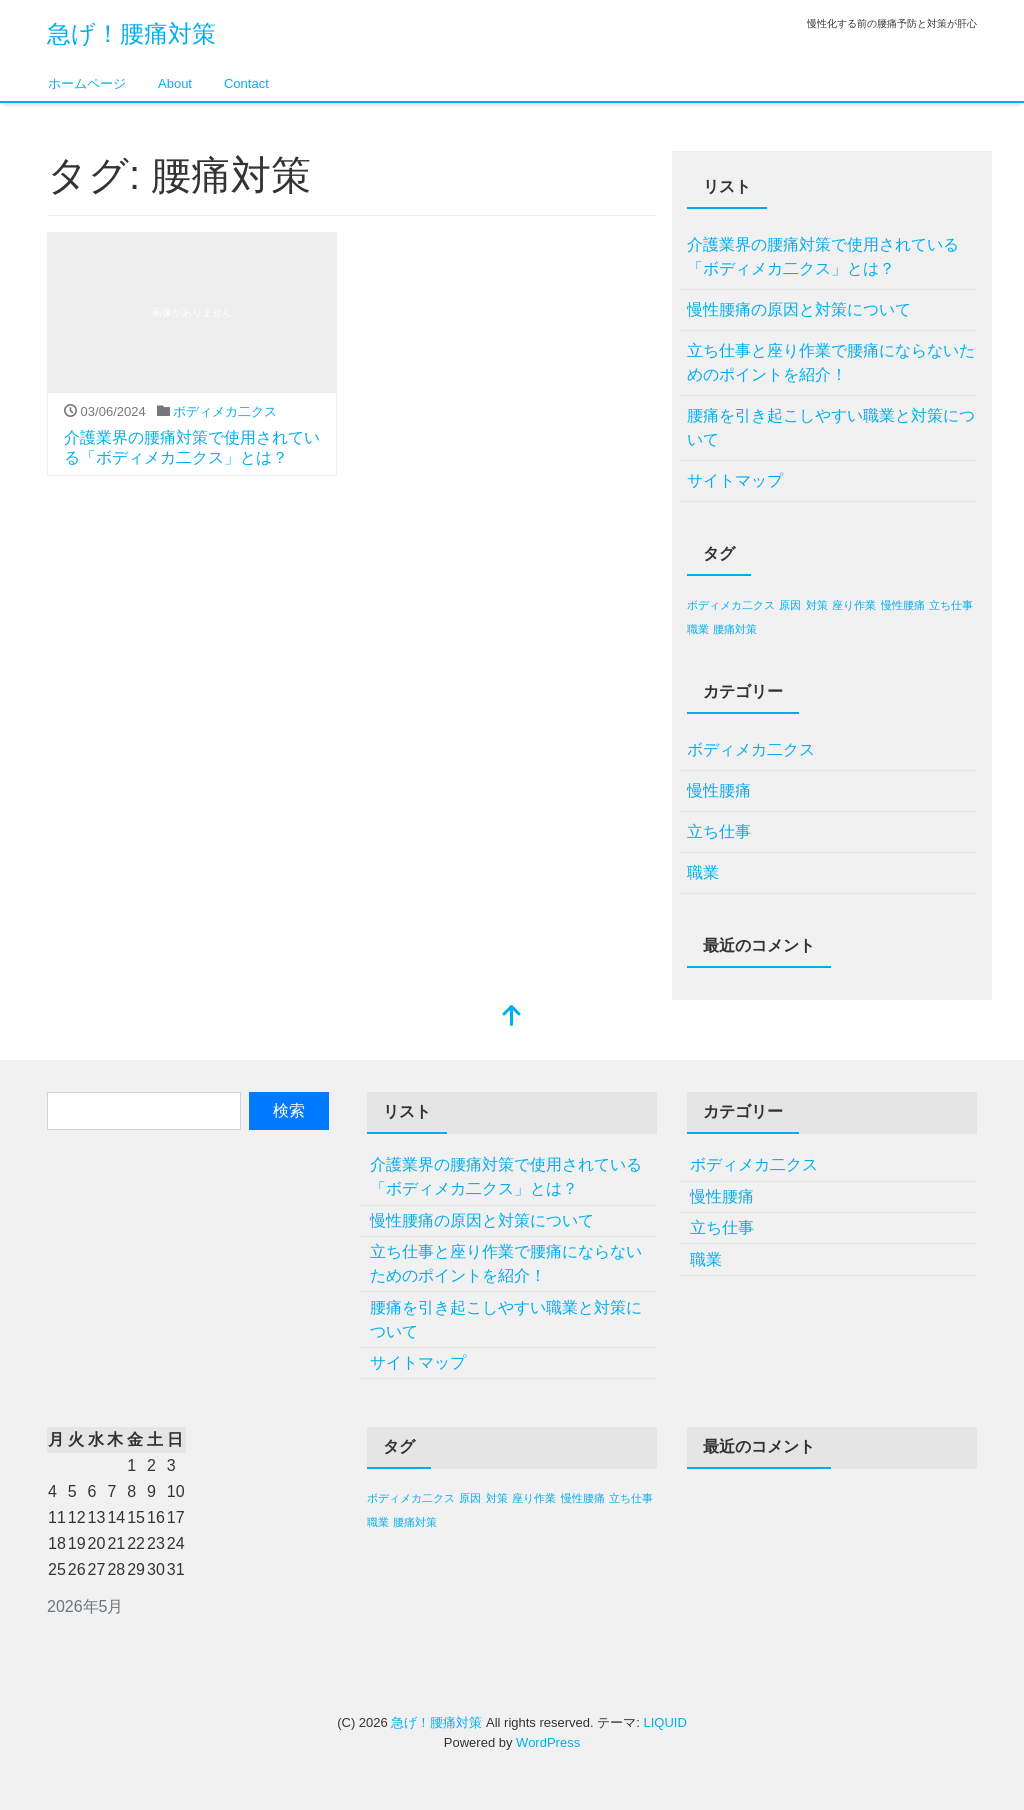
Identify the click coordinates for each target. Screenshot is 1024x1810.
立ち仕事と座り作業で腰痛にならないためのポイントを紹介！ (831, 362)
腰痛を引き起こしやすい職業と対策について (831, 427)
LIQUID (664, 1722)
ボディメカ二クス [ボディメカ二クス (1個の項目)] (731, 605)
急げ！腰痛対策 (131, 33)
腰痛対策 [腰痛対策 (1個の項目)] (735, 629)
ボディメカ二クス (225, 411)
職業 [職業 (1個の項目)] (698, 629)
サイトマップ (735, 480)
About (175, 83)
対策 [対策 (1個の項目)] (817, 605)
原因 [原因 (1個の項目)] (790, 605)
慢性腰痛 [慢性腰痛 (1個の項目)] (903, 605)
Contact (246, 83)
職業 (703, 872)
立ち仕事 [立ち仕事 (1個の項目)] (951, 605)
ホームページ (87, 83)
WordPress (548, 1742)
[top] (512, 1017)
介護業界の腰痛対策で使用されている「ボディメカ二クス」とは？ (823, 256)
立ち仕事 (719, 831)
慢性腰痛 (719, 790)
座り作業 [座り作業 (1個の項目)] (854, 605)
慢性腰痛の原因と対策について (799, 309)
